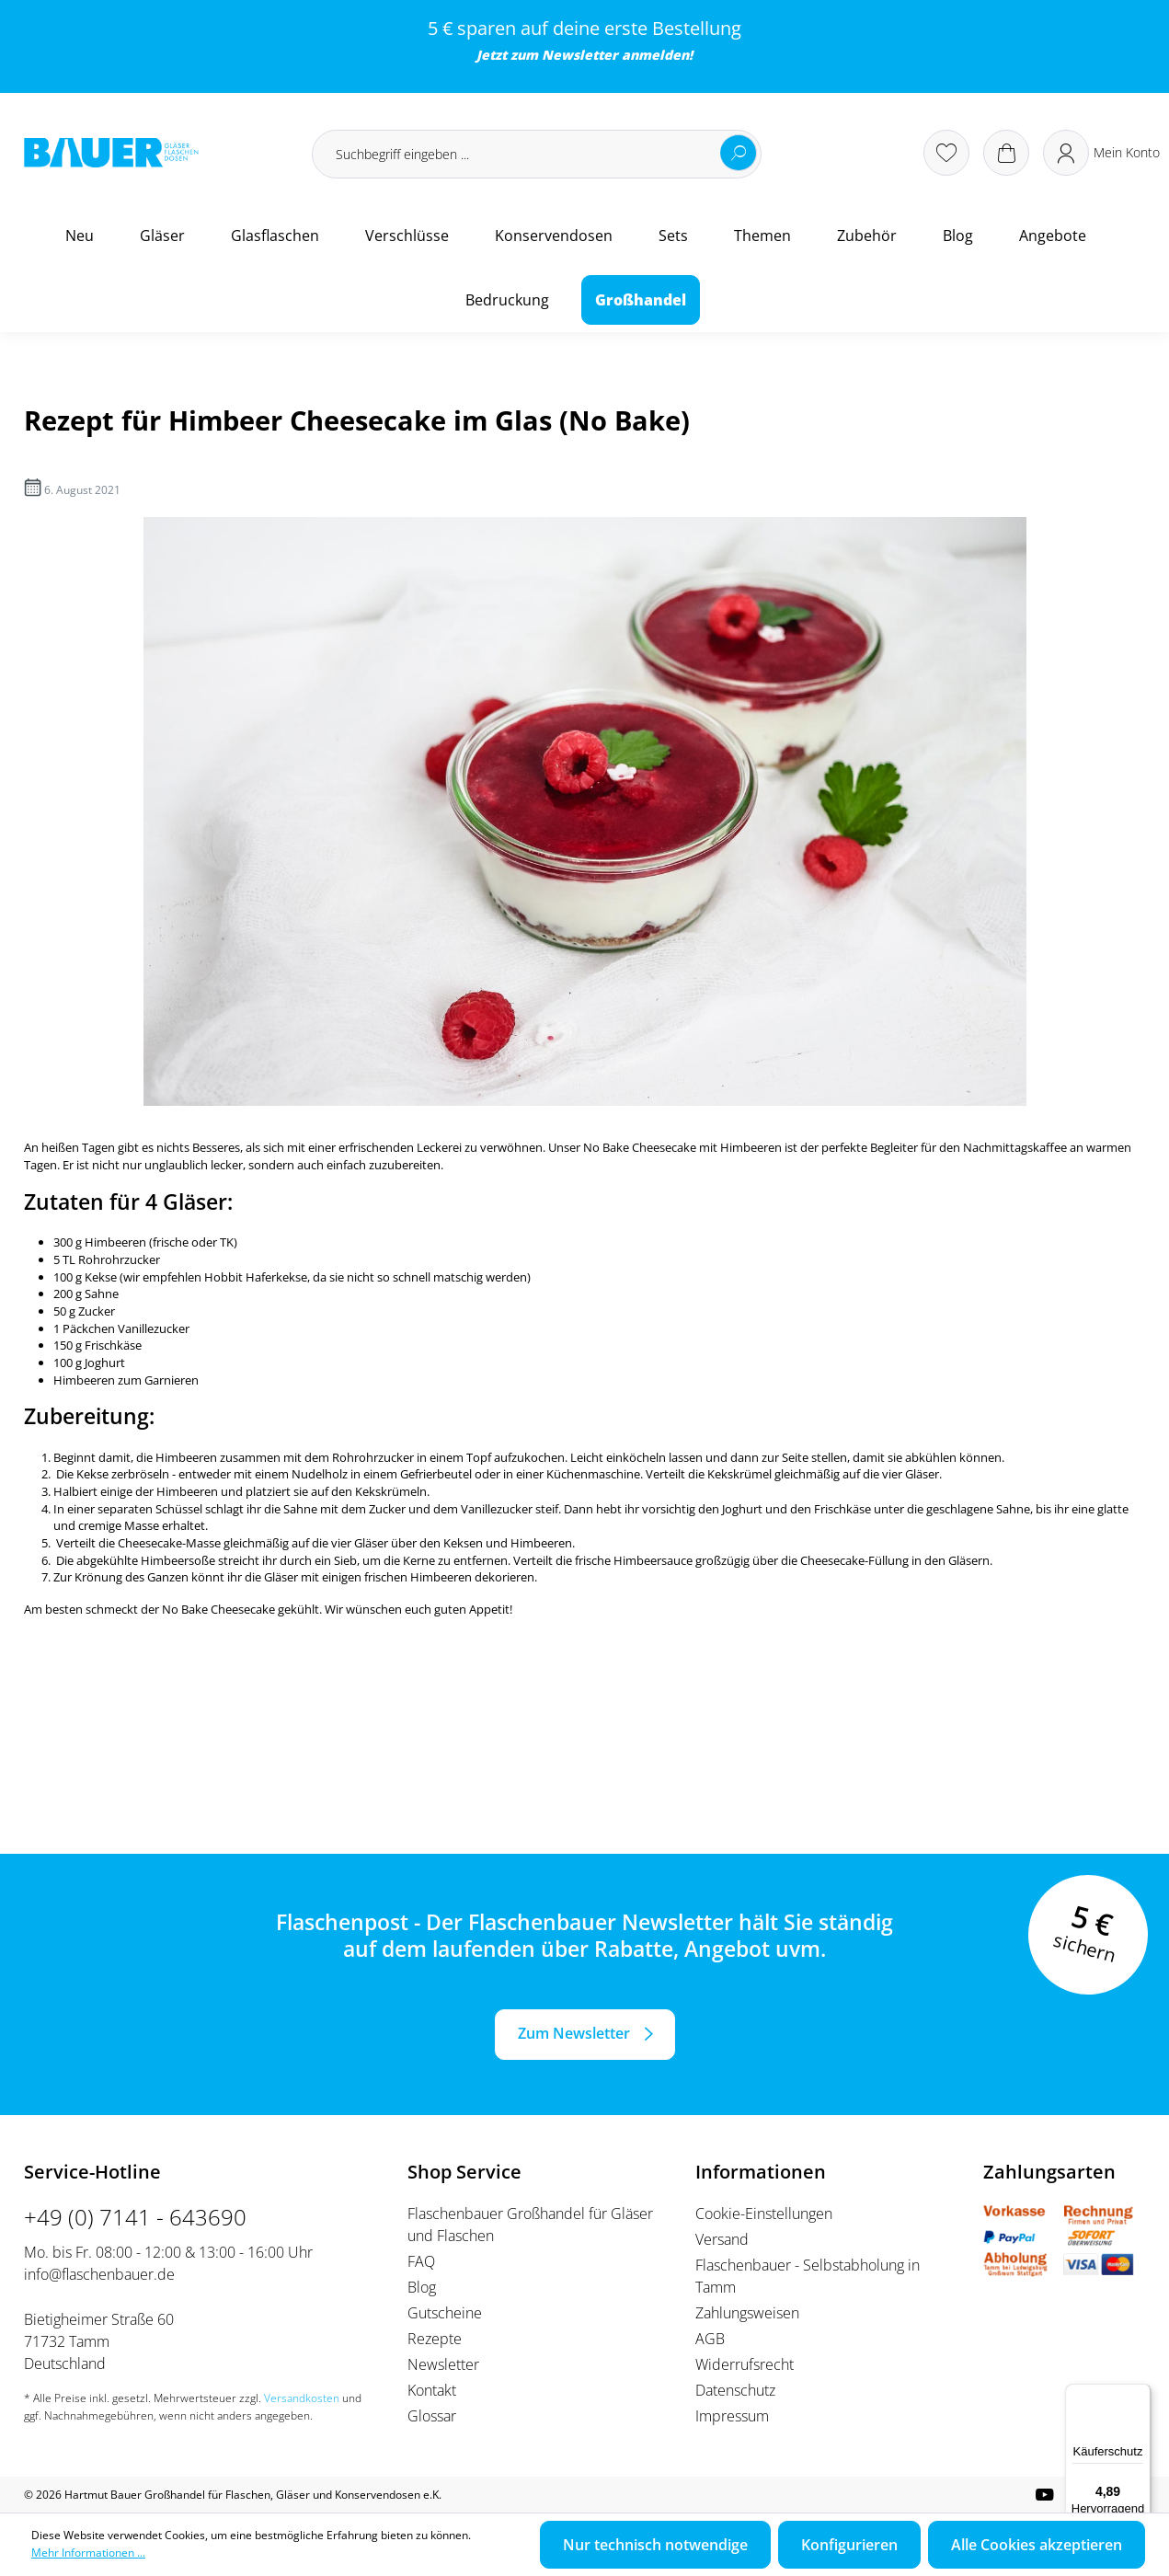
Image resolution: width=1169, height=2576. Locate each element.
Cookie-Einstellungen (763, 2213)
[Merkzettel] (946, 153)
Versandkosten (301, 2398)
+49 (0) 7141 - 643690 (135, 2217)
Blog (421, 2287)
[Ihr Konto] (1101, 153)
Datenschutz (735, 2390)
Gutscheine (444, 2313)
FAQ (421, 2261)
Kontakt (431, 2390)
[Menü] (1140, 2395)
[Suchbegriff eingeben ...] (537, 154)
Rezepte (434, 2339)
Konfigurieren (849, 2545)
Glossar (431, 2416)
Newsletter (580, 54)
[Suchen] (738, 152)
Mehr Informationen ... (88, 2552)
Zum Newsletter (574, 2033)
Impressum (732, 2416)
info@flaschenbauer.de (99, 2274)
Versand (722, 2239)
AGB (710, 2339)
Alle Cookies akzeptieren (1036, 2545)
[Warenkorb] (1006, 153)
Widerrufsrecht (744, 2364)
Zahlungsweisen (747, 2313)
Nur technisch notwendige (655, 2545)
